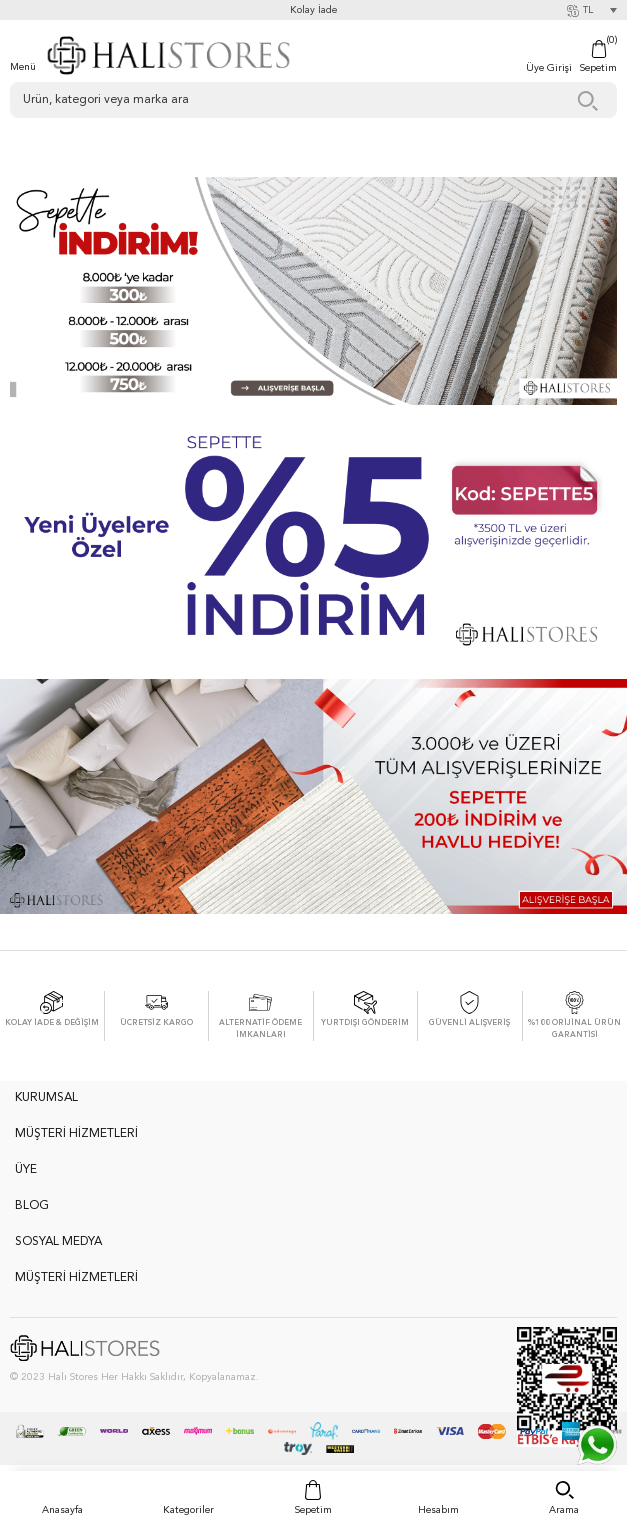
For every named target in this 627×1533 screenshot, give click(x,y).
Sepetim (313, 1510)
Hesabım (438, 1510)
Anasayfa (62, 1510)
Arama (564, 1510)
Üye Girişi (549, 68)
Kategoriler (188, 1510)
